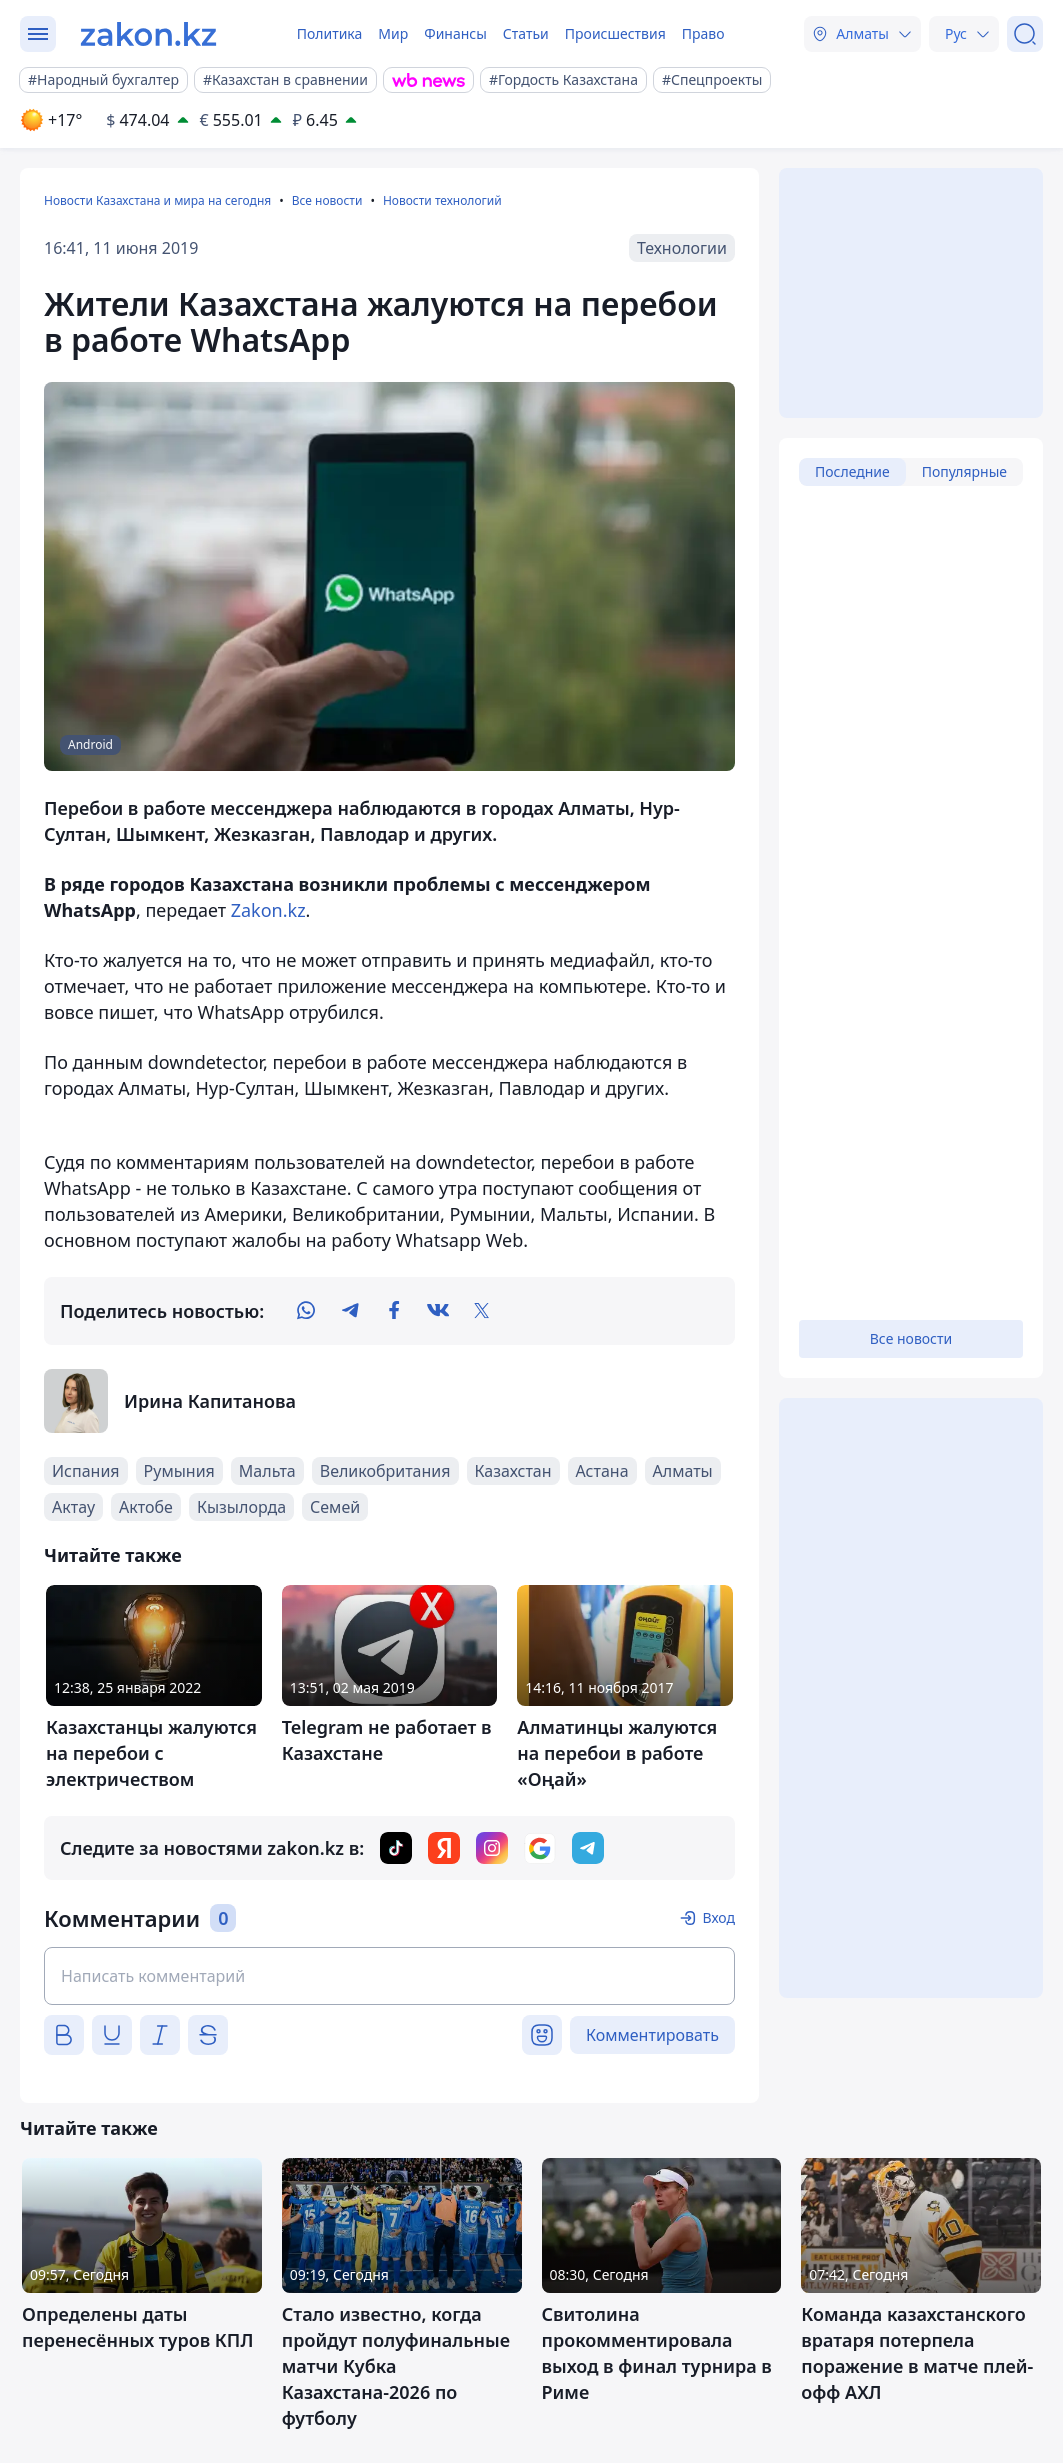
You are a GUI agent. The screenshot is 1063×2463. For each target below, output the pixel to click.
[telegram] (350, 1311)
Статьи (526, 33)
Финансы (455, 33)
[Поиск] (1025, 34)
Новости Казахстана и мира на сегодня (157, 200)
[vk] (438, 1311)
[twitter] (482, 1311)
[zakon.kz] (148, 34)
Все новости (327, 200)
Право (703, 33)
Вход (718, 1917)
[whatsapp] (306, 1311)
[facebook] (394, 1311)
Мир (393, 33)
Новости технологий (442, 200)
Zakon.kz (268, 910)
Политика (330, 33)
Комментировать (652, 2035)
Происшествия (615, 33)
